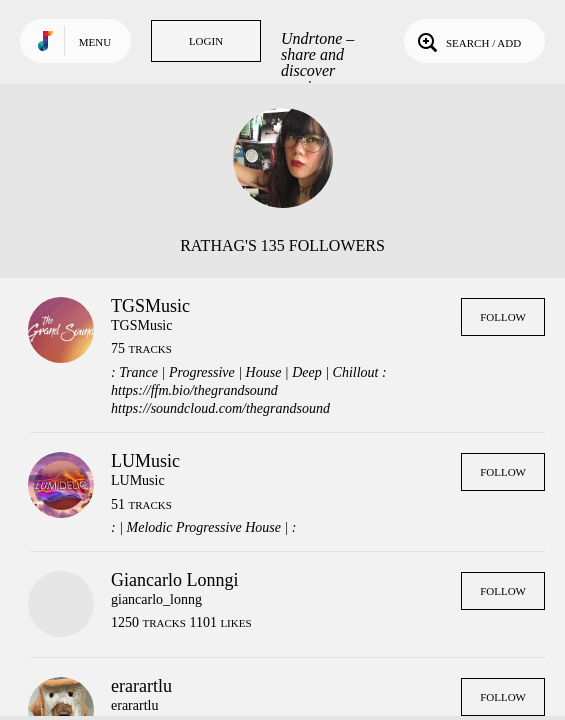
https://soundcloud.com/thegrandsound (220, 408)
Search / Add (467, 41)
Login (206, 41)
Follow (503, 317)
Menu (95, 42)
